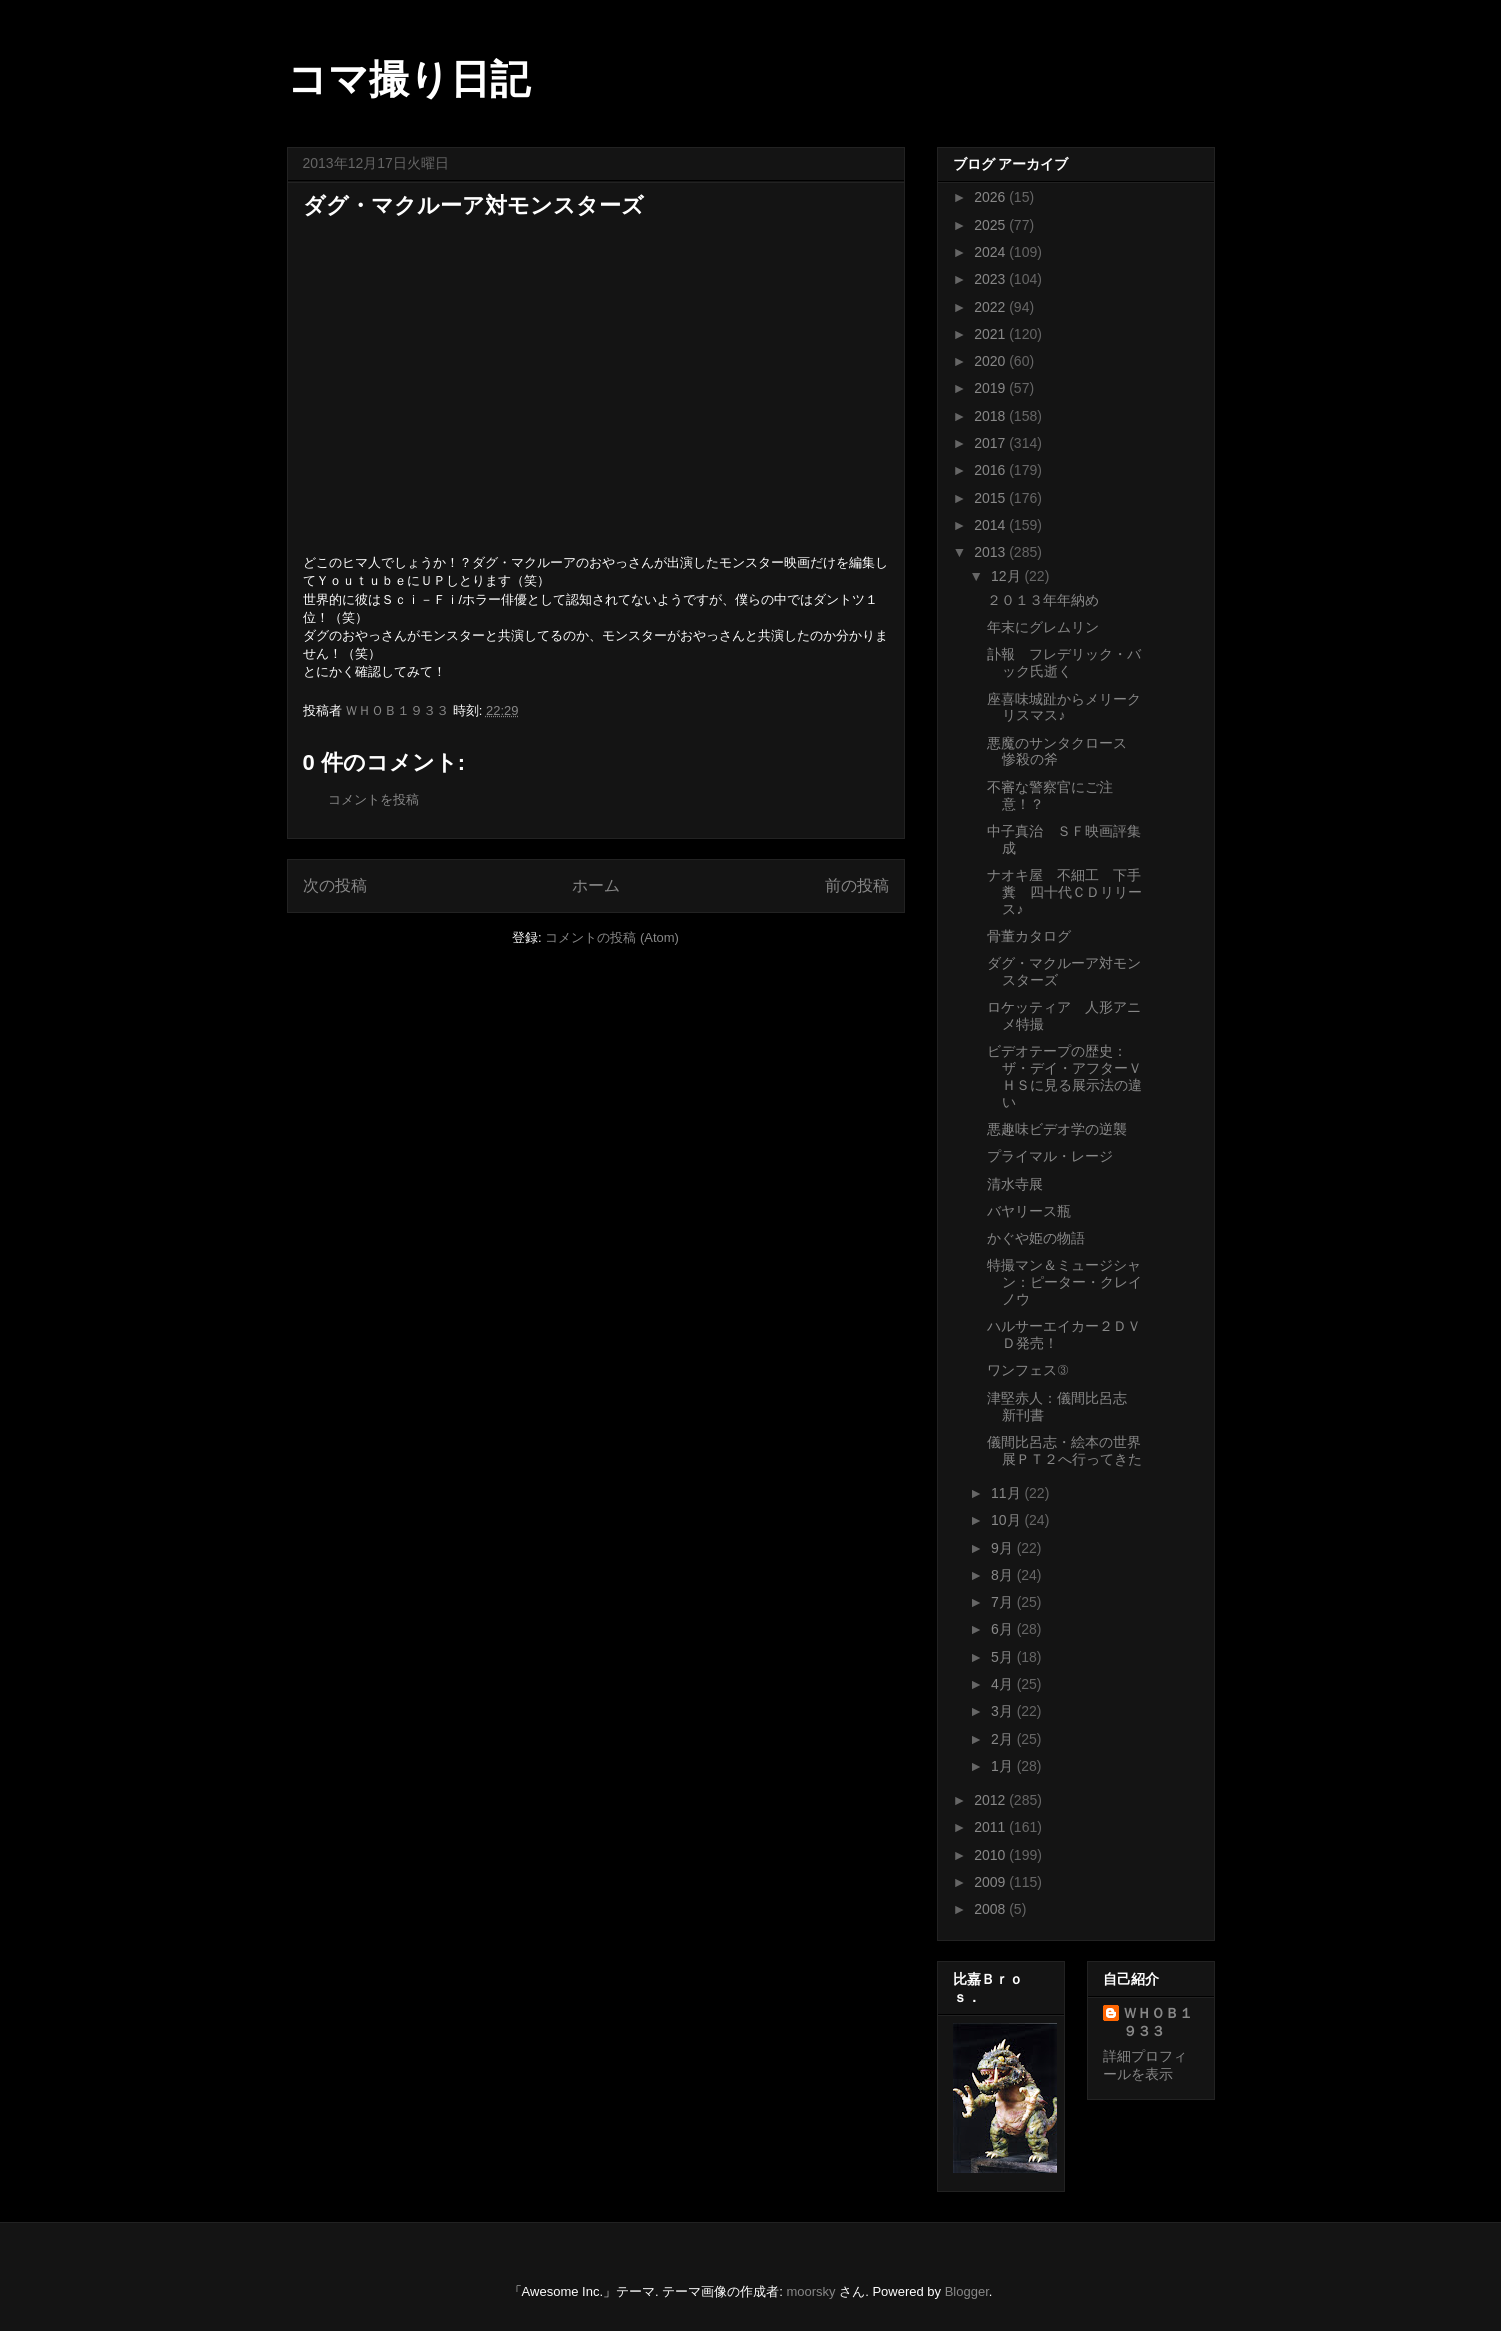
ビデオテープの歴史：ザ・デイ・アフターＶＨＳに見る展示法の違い (1064, 1076)
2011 (991, 1827)
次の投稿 (335, 885)
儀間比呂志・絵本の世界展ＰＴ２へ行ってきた (1064, 1450)
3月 (1004, 1711)
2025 (991, 225)
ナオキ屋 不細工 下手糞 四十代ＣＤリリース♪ (1064, 892)
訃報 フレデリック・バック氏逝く (1064, 662)
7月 (1004, 1602)
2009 (991, 1882)
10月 (1007, 1520)
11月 (1007, 1493)
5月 (1004, 1657)
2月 (1004, 1739)
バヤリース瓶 (1029, 1211)
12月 (1007, 576)
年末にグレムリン (1043, 627)
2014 (991, 525)
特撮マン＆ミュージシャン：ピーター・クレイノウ (1064, 1282)
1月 (1004, 1766)
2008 (991, 1909)
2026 (991, 197)
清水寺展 (1015, 1184)
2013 (991, 552)
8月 (1004, 1575)
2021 (991, 334)
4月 (1004, 1684)
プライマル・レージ (1050, 1156)
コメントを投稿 (373, 799)
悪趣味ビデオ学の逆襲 (1057, 1129)
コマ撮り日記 (408, 79)
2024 (991, 252)
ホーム (596, 885)
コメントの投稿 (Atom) (612, 937)
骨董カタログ (1029, 936)
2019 (991, 388)
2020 (991, 361)
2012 (991, 1800)
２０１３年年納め (1043, 600)
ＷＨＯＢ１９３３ (1158, 2022)
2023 (991, 279)
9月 (1004, 1548)
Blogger (967, 2291)
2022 (991, 307)
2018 (991, 416)
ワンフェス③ (1027, 1370)
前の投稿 (857, 885)
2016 (991, 470)
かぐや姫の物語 (1036, 1238)
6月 (1004, 1629)
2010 (991, 1855)
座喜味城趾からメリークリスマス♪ (1064, 707)
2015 (991, 498)
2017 (991, 443)
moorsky (810, 2291)
